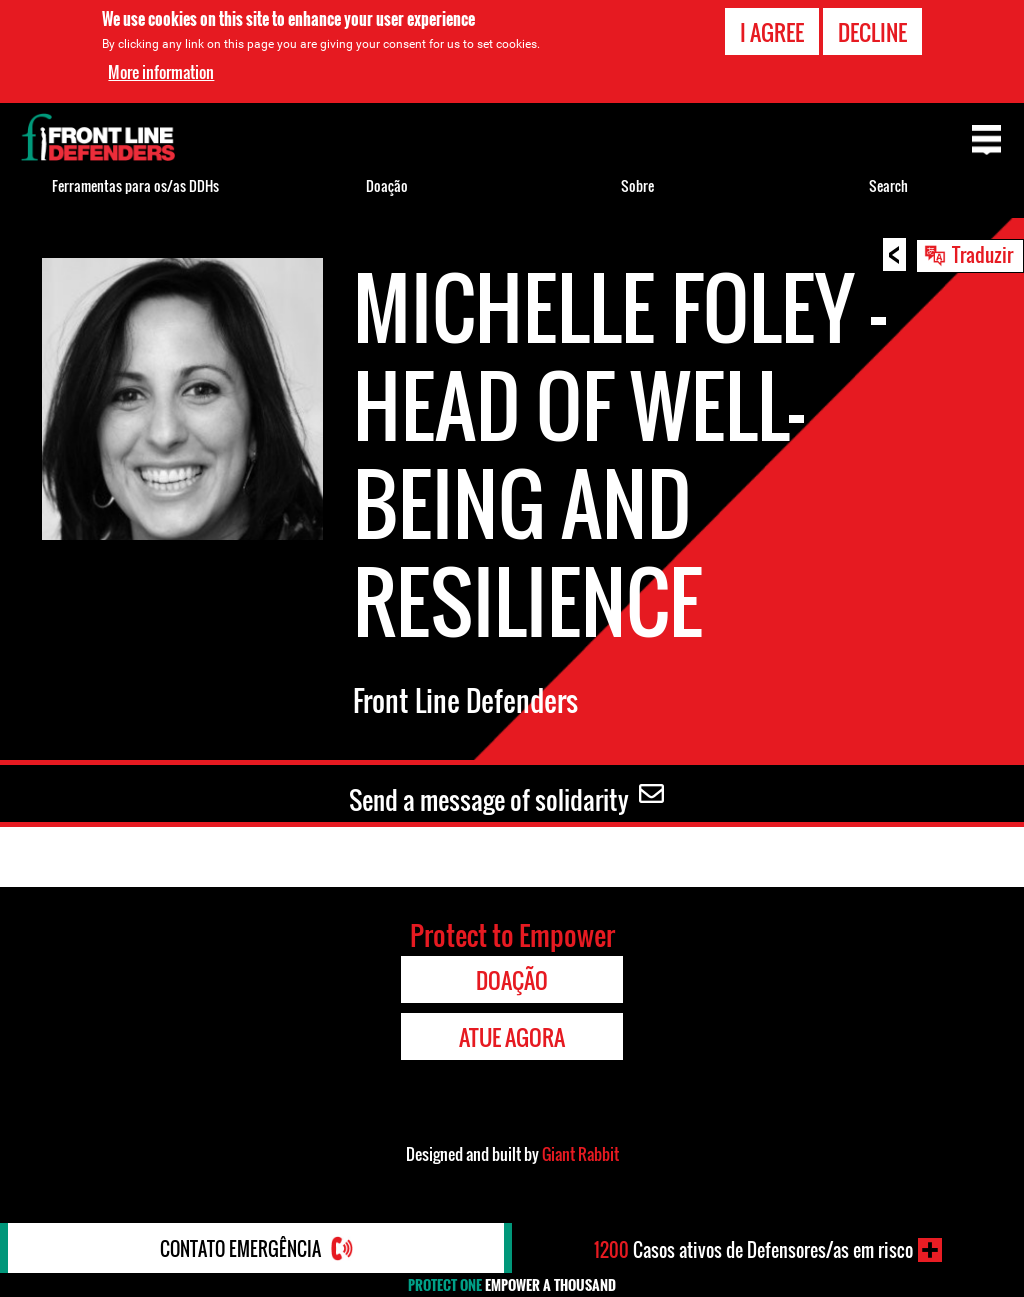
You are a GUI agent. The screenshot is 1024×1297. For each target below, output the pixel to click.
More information (161, 72)
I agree (772, 32)
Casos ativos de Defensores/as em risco (753, 1250)
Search (888, 185)
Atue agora (512, 1037)
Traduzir (982, 254)
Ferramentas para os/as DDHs (135, 185)
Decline (872, 32)
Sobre (637, 185)
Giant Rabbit (580, 1154)
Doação (387, 185)
